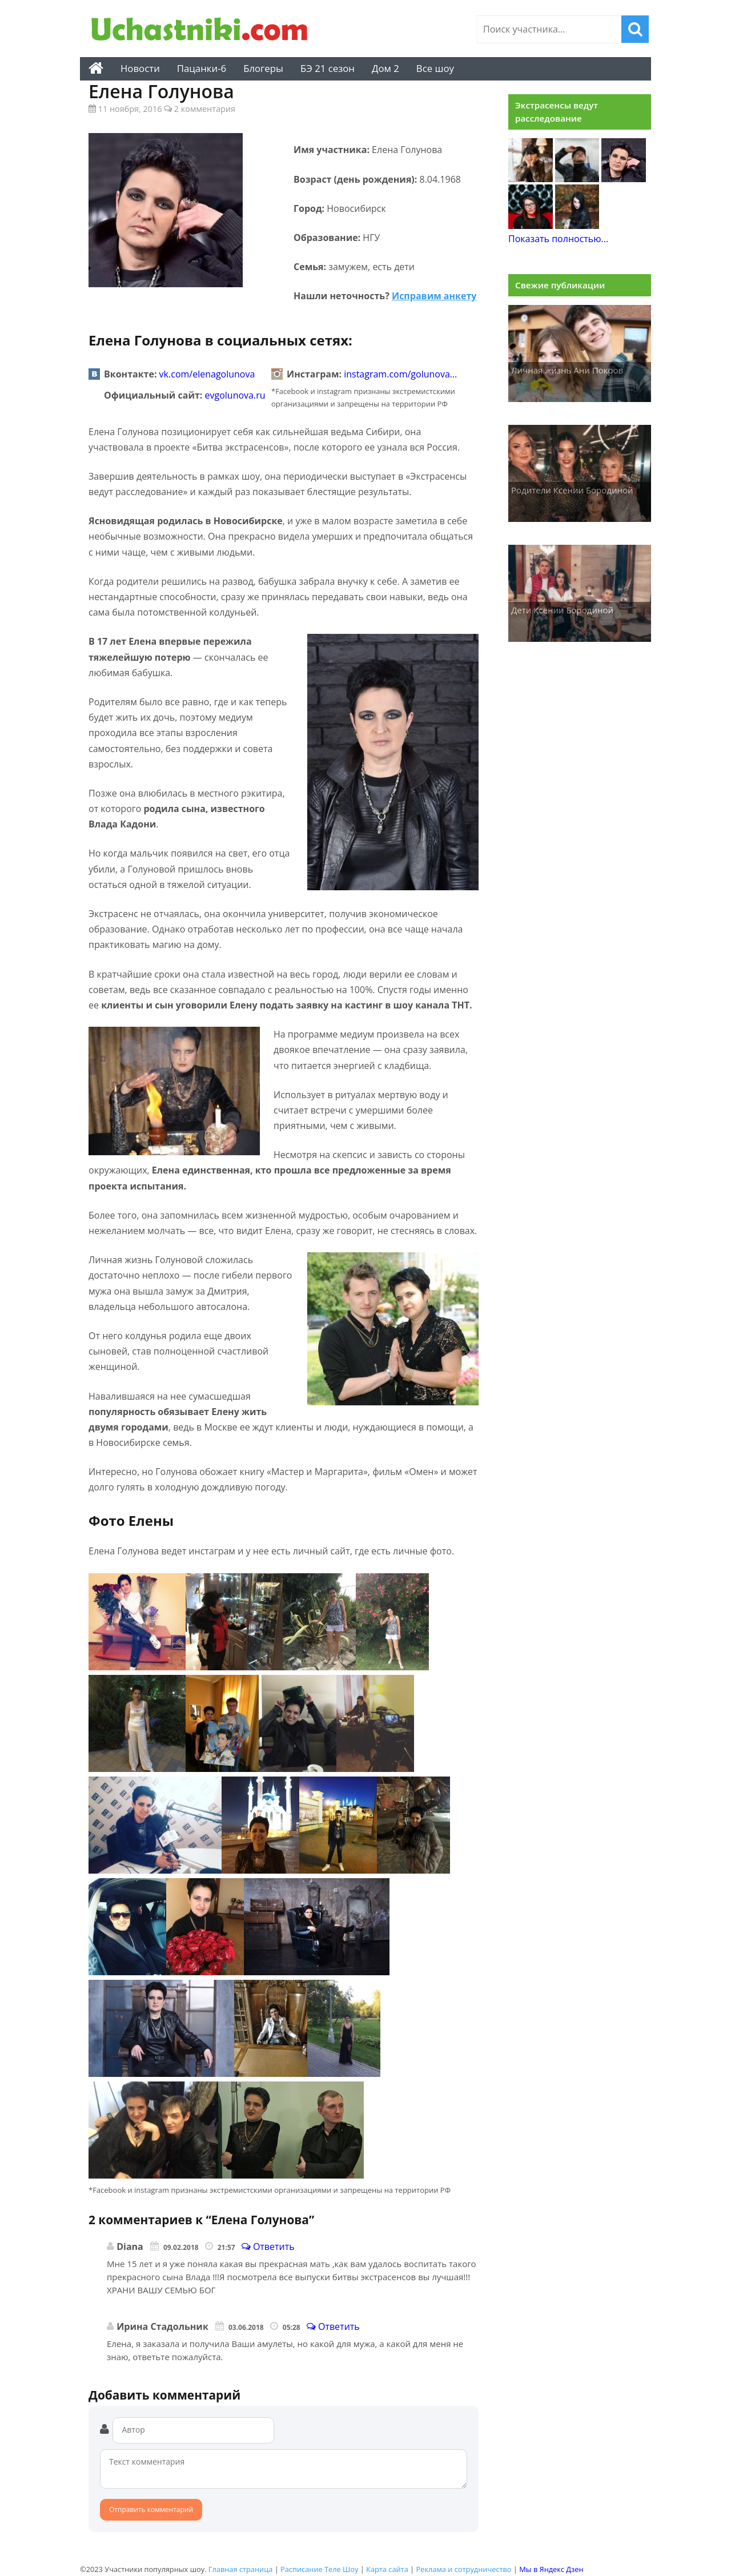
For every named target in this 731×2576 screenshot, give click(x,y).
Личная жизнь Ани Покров (567, 370)
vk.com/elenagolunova (207, 374)
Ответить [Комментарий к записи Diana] (268, 2246)
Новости (140, 68)
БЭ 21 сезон (327, 68)
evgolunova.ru (234, 395)
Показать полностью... (558, 238)
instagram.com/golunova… (400, 374)
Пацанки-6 (201, 68)
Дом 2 (385, 68)
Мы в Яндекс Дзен (551, 2569)
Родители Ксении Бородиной (572, 490)
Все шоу (435, 68)
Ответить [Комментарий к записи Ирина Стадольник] (333, 2326)
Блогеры (263, 68)
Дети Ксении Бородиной (562, 610)
